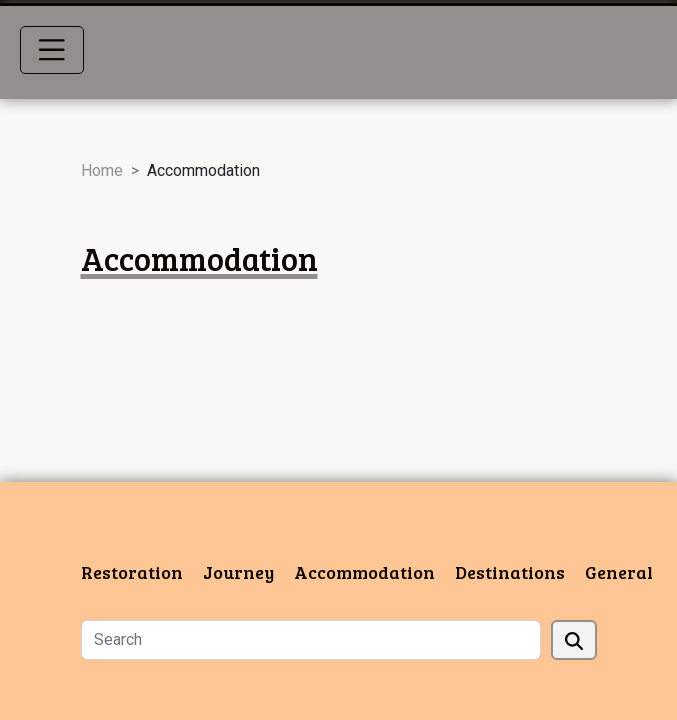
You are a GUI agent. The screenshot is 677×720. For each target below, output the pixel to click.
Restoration (132, 572)
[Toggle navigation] (52, 50)
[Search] (311, 640)
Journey (238, 572)
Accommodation (364, 572)
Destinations (510, 572)
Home (102, 170)
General (619, 572)
